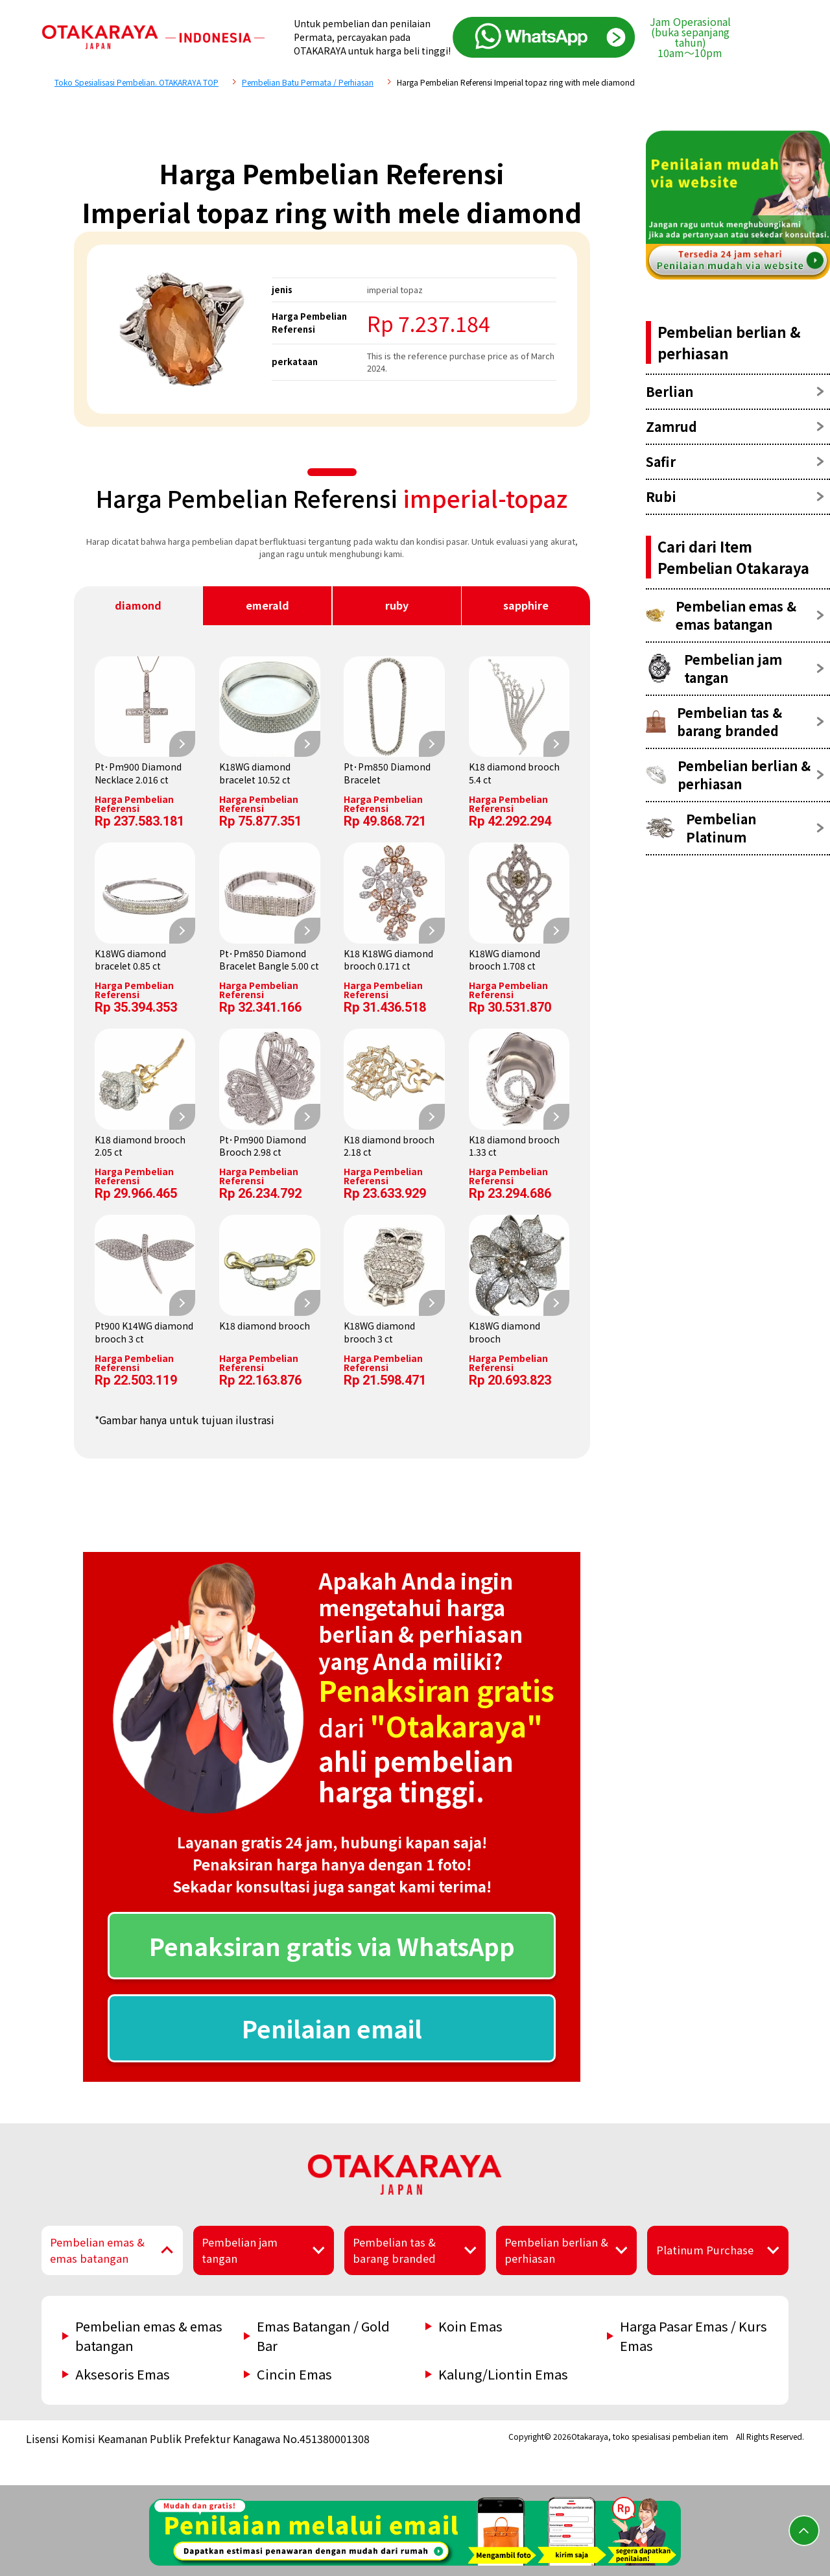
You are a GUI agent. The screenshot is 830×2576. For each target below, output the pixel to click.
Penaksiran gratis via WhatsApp (332, 1945)
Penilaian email (332, 2027)
